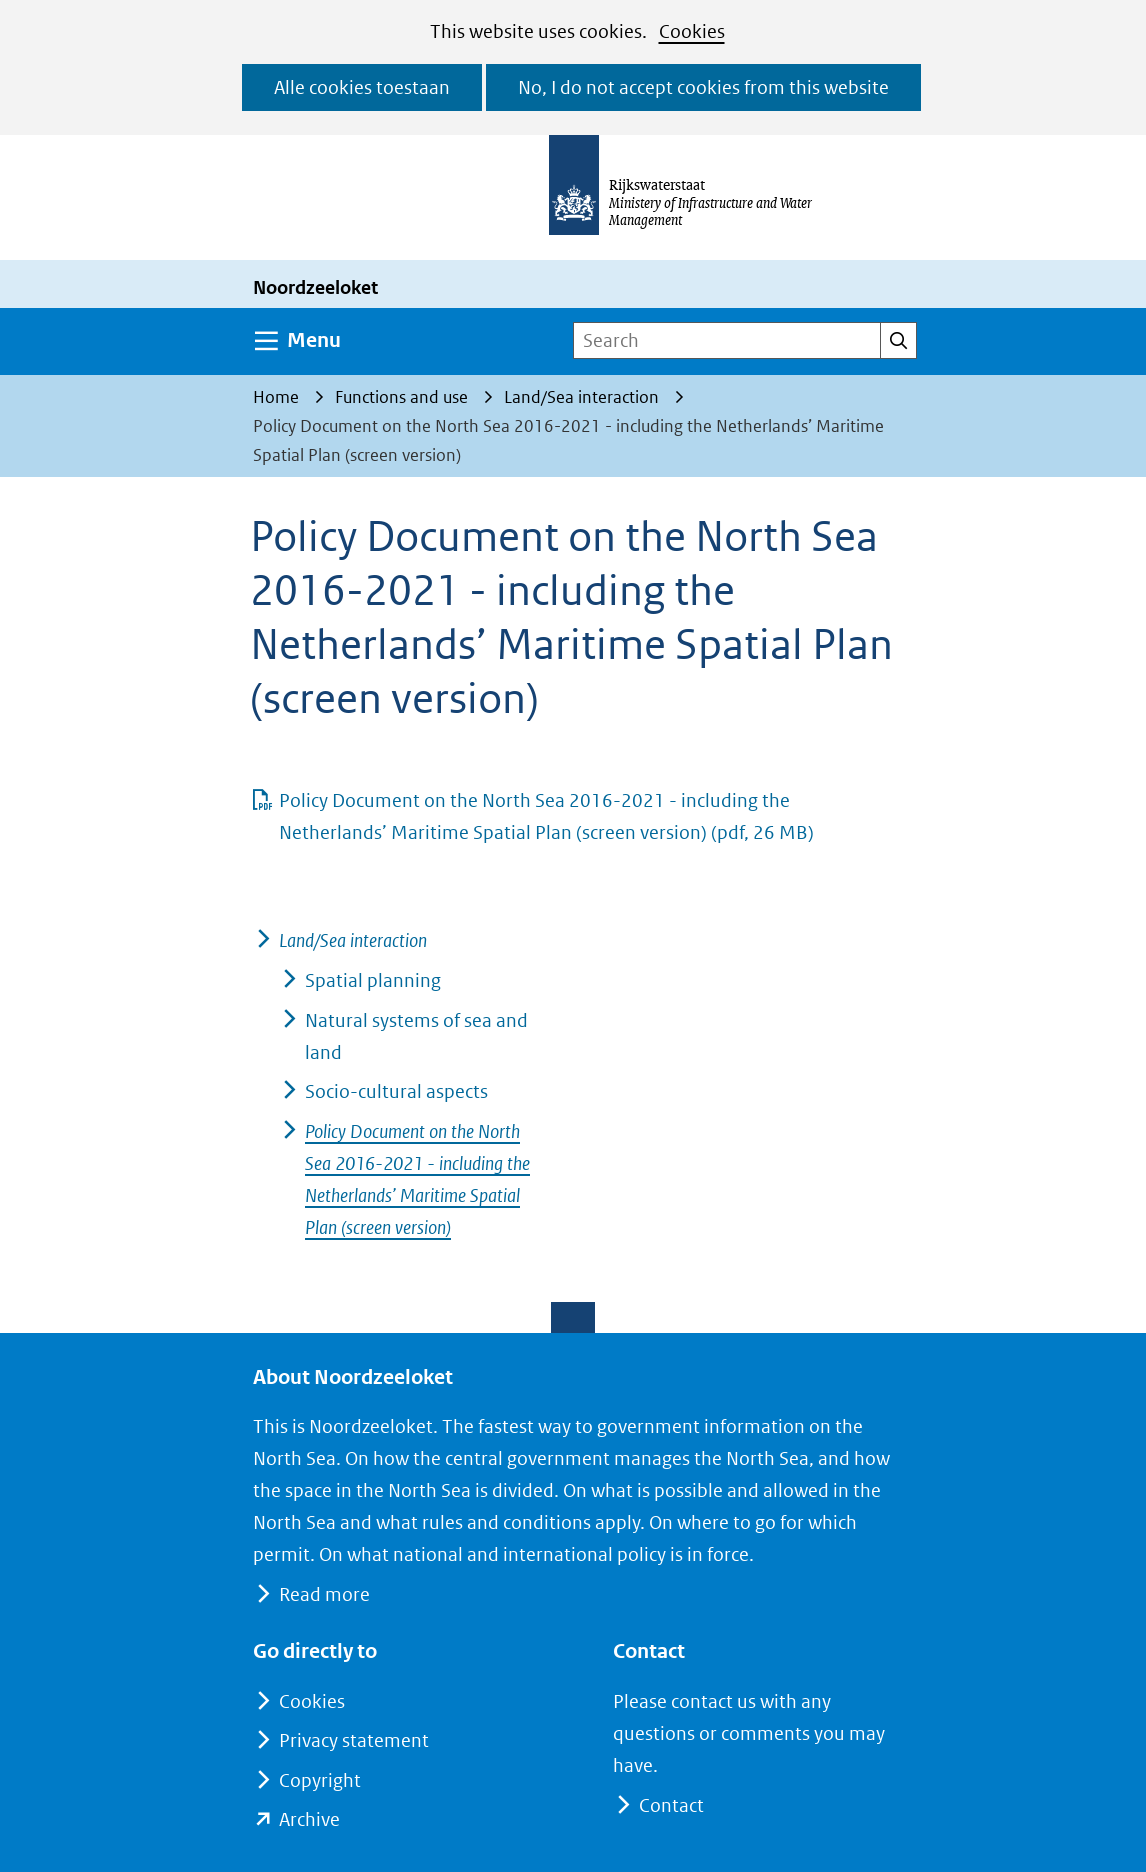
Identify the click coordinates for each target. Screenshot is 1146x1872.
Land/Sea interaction (353, 940)
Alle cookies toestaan (362, 87)
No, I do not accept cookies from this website (703, 87)
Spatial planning (373, 980)
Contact (671, 1805)
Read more (324, 1594)
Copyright (320, 1780)
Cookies (692, 31)
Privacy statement (354, 1740)
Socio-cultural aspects (396, 1091)
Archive (309, 1819)
